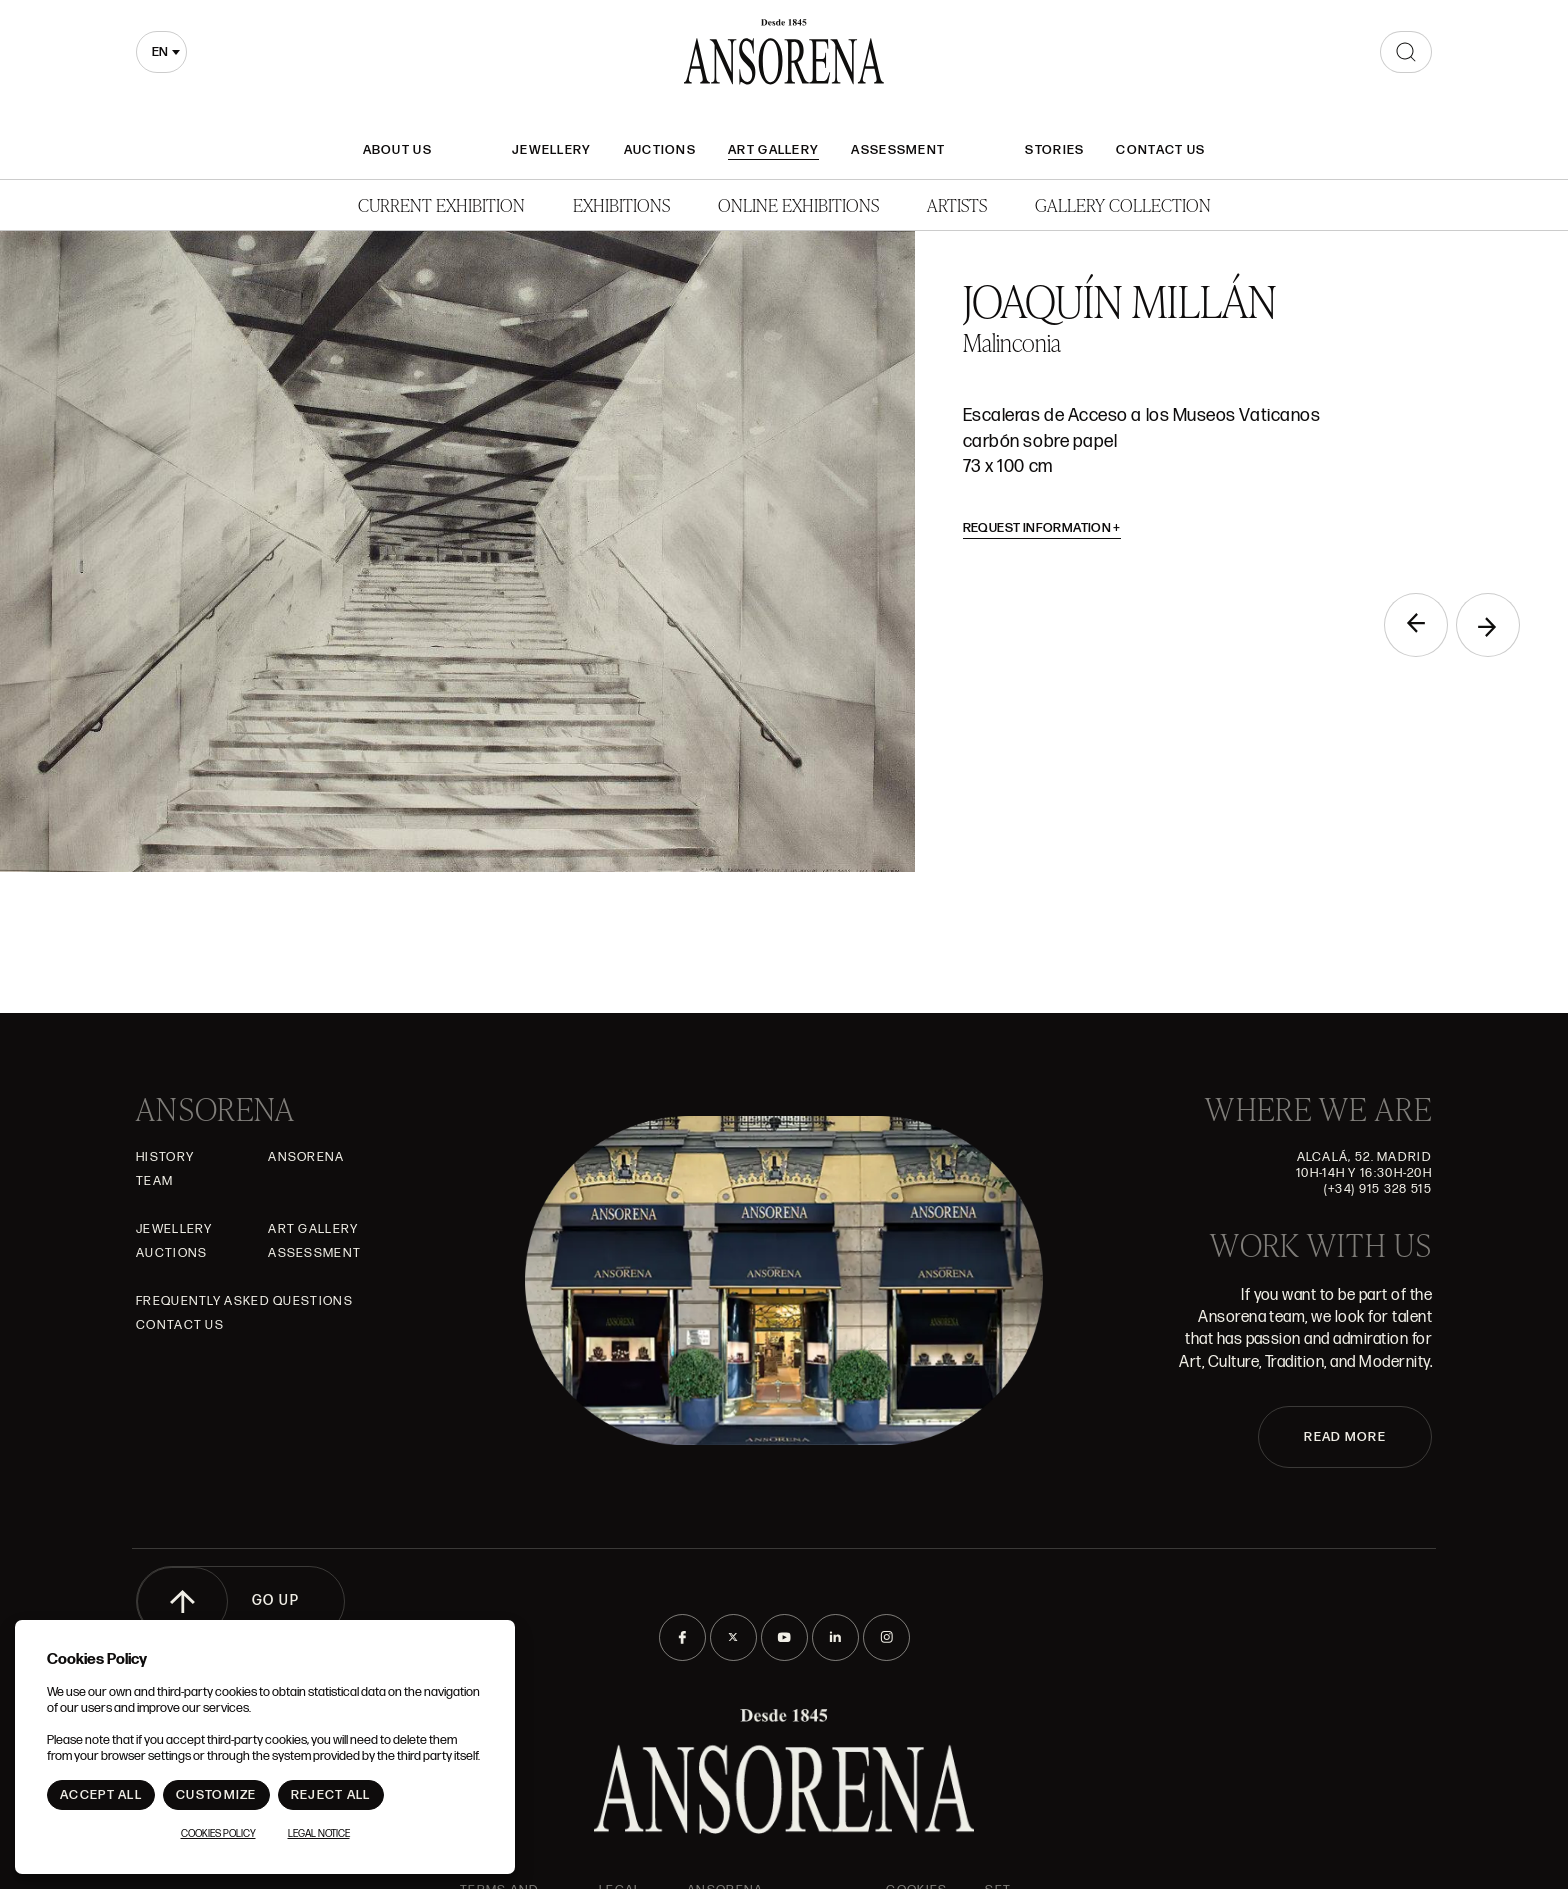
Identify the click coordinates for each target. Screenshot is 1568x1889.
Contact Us (1160, 150)
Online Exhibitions (798, 204)
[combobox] (161, 52)
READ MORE (1345, 1437)
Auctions (660, 150)
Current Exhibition (441, 204)
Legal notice (319, 1834)
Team (154, 1181)
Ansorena (306, 1157)
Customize (216, 1795)
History (165, 1157)
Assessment (898, 150)
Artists (957, 204)
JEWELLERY (552, 150)
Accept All (101, 1795)
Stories (1054, 150)
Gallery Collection (1123, 204)
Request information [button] (1042, 528)
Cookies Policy (218, 1834)
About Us (397, 150)
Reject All (331, 1795)
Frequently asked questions (244, 1301)
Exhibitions (621, 204)
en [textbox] (160, 52)
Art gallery (773, 150)
